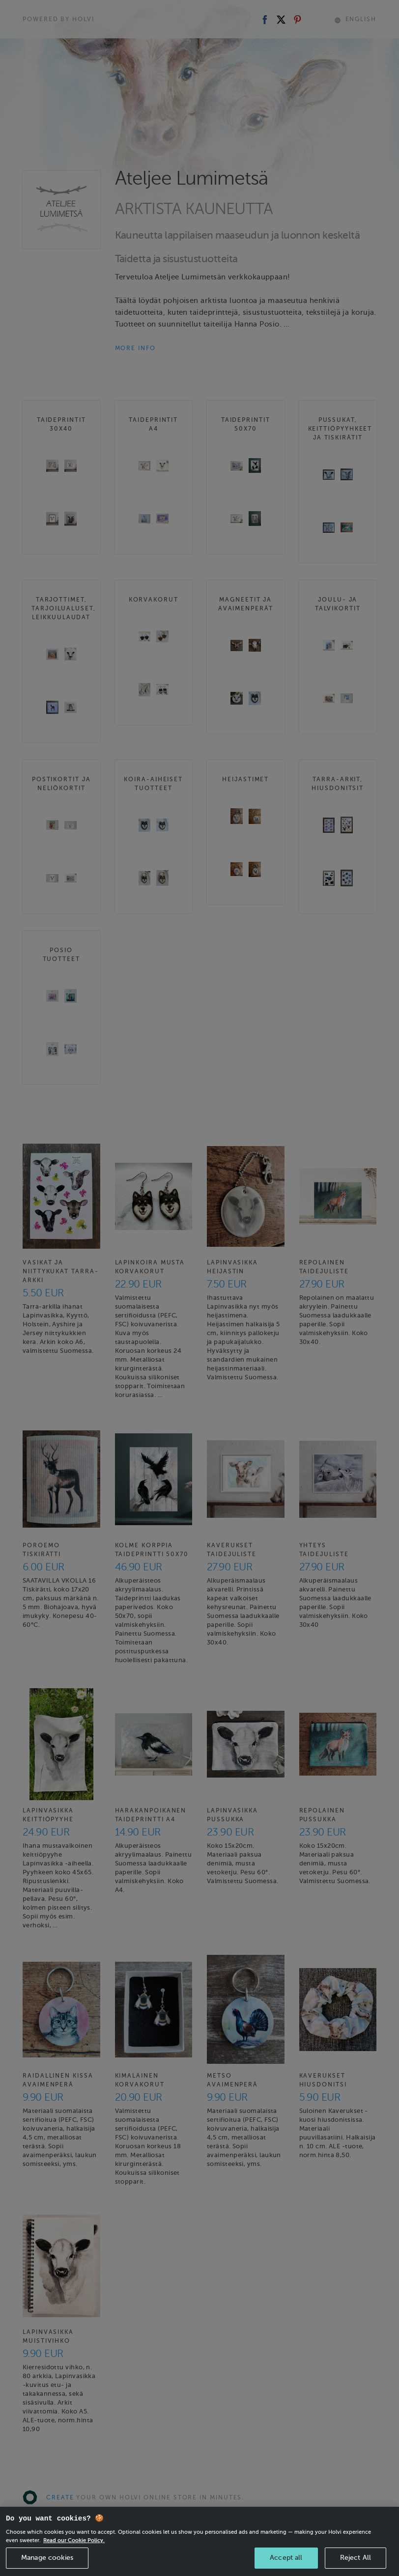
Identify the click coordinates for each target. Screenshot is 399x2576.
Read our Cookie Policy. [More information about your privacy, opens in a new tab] (74, 2547)
